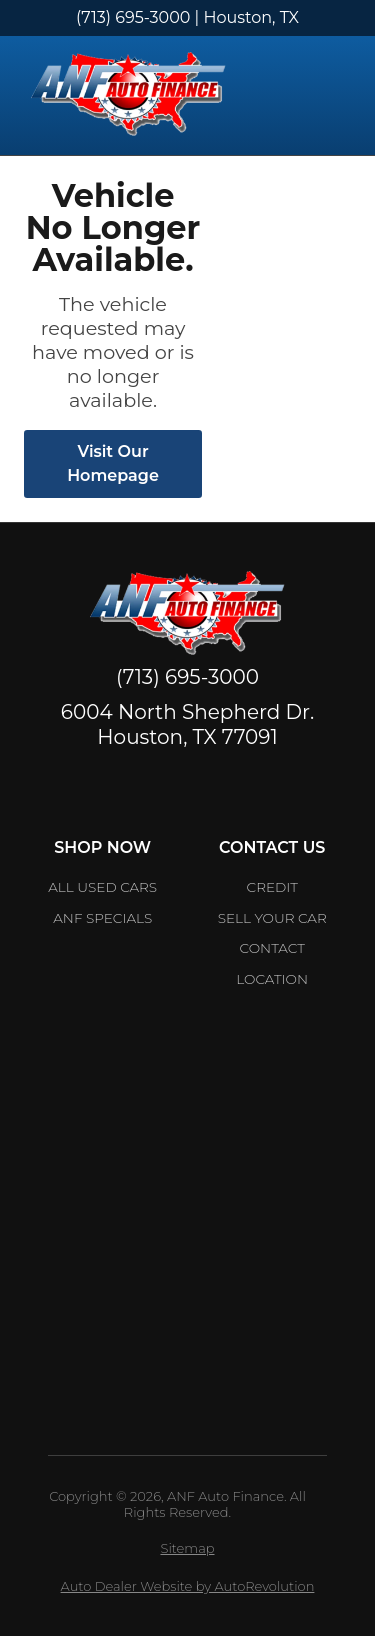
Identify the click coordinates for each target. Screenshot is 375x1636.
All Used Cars (102, 887)
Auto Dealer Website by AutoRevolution (188, 1586)
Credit (272, 887)
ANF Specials (102, 918)
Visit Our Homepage (113, 463)
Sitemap (187, 1548)
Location (272, 979)
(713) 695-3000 (133, 17)
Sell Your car (272, 918)
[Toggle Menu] (335, 96)
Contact (272, 948)
